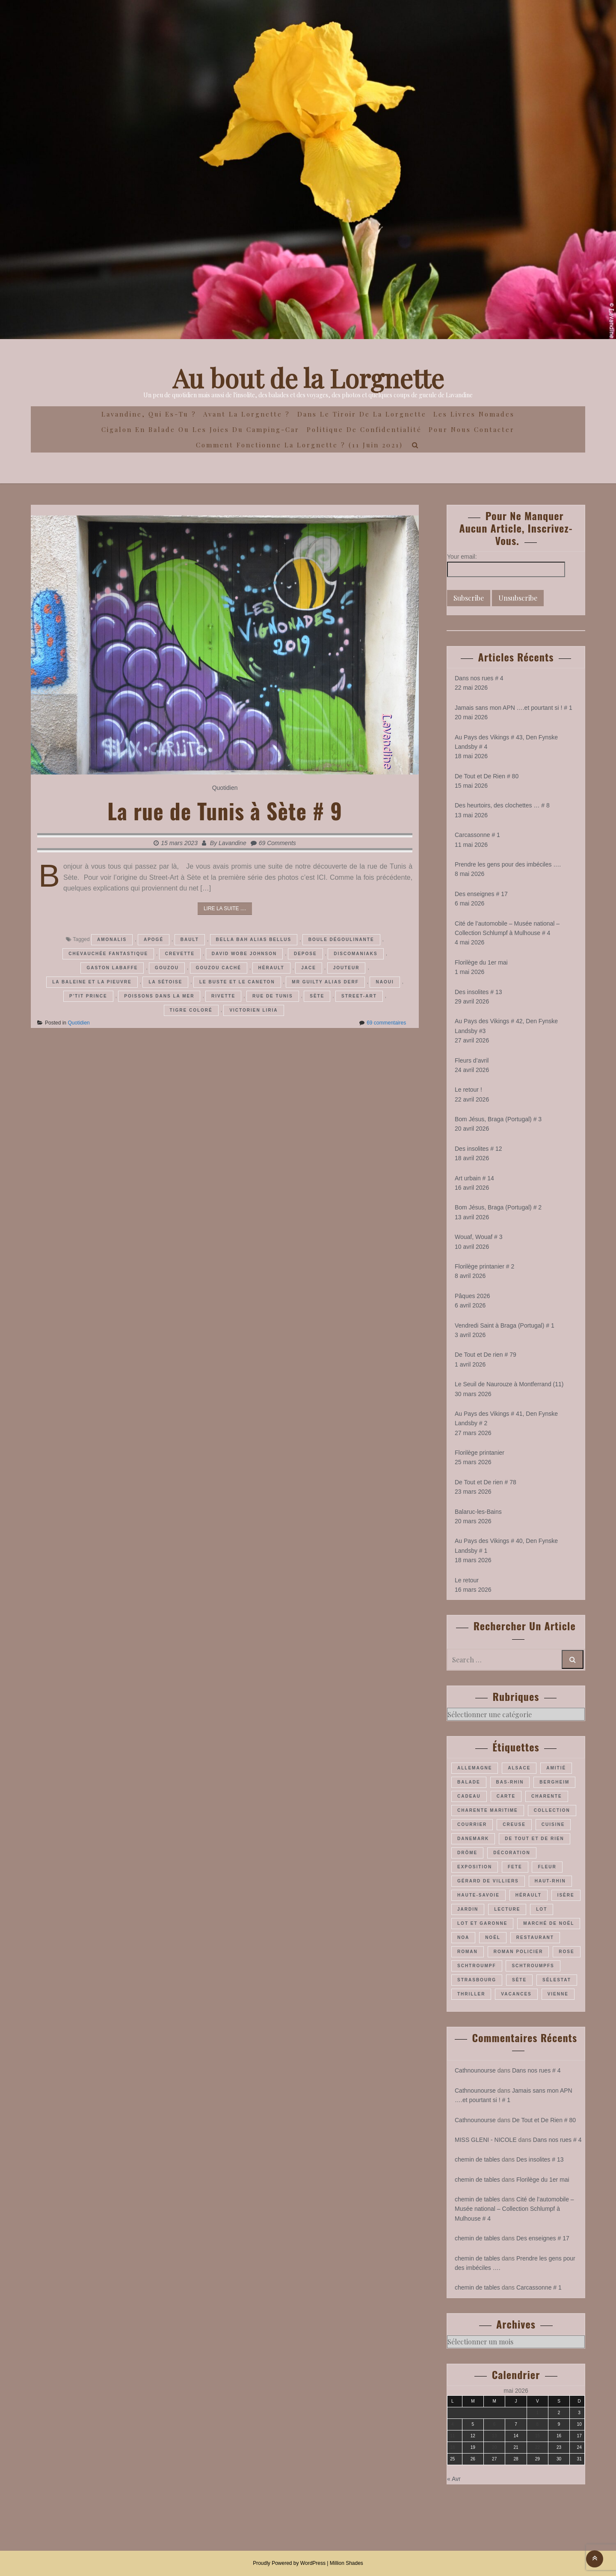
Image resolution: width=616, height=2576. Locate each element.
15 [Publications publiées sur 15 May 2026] (537, 2435)
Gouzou (167, 967)
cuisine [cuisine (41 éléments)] (553, 1824)
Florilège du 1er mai (481, 962)
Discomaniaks (355, 953)
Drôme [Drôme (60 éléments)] (467, 1852)
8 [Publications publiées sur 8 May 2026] (537, 2424)
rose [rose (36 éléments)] (566, 1951)
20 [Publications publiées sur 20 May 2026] (494, 2447)
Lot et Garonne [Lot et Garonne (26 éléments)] (482, 1923)
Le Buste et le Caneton (237, 982)
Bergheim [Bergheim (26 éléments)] (554, 1782)
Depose (305, 953)
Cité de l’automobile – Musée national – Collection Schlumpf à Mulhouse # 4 (514, 2209)
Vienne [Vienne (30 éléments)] (558, 1994)
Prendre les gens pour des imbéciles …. (508, 864)
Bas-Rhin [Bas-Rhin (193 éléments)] (510, 1782)
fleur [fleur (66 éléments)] (547, 1866)
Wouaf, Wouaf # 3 (479, 1236)
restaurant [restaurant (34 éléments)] (535, 1937)
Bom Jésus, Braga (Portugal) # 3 (498, 1119)
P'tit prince (88, 996)
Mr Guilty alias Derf (325, 982)
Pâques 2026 (472, 1295)
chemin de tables (477, 2159)
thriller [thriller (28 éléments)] (471, 1994)
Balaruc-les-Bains (478, 1511)
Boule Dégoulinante (341, 939)
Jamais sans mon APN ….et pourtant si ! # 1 (513, 707)
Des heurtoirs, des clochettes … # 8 (502, 805)
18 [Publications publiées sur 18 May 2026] (452, 2447)
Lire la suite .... (225, 908)
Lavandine (232, 843)
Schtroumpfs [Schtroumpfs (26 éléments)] (533, 1965)
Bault (190, 939)
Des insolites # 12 (478, 1148)
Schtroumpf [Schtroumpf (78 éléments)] (476, 1965)
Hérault (271, 967)
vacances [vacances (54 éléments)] (516, 1994)
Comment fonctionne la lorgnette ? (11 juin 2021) (299, 445)
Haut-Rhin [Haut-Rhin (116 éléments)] (550, 1881)
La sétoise (165, 982)
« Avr (454, 2478)
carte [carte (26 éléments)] (506, 1796)
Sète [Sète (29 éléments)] (519, 1979)
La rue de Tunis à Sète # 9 (224, 810)
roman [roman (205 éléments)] (467, 1951)
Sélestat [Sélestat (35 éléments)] (556, 1979)
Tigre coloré (191, 1010)
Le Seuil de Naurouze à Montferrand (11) (509, 1384)
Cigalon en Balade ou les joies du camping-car (200, 429)
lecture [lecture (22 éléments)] (507, 1909)
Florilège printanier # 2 (484, 1266)
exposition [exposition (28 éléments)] (474, 1866)
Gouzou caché (218, 967)
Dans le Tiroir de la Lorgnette (361, 414)
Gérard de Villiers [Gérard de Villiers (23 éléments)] (488, 1881)
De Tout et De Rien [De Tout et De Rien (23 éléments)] (534, 1838)
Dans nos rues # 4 (479, 678)
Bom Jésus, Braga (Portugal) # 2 (498, 1207)
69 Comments (277, 843)
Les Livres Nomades (474, 414)
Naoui (385, 982)
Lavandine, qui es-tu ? (148, 414)
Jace (308, 967)
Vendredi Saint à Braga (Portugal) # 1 (504, 1325)
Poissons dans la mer (159, 996)
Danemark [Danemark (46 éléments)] (473, 1838)
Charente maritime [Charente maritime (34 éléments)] (487, 1810)
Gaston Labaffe (112, 967)
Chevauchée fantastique (108, 953)
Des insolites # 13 (478, 992)
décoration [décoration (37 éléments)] (511, 1852)
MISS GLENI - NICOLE (486, 2139)
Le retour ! (468, 1089)
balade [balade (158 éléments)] (468, 1782)
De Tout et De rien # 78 (485, 1482)
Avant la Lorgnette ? (246, 414)
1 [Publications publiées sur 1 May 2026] (537, 2412)
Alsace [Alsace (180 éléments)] (519, 1768)
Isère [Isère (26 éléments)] (566, 1895)
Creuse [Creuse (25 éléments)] (514, 1824)
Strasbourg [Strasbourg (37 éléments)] (476, 1979)
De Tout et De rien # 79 (485, 1354)
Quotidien (225, 787)
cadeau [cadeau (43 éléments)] (469, 1796)
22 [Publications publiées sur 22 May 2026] (537, 2447)
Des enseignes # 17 (481, 893)
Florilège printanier (479, 1452)
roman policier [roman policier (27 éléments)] (518, 1951)
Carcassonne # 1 (477, 834)
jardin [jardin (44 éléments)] (467, 1909)
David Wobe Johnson (244, 953)
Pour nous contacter (472, 429)
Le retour (467, 1580)
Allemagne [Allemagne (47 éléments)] (474, 1768)
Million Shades (346, 2563)
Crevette (180, 953)
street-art (359, 996)
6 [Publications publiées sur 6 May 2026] (494, 2424)
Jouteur (346, 967)
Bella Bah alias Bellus (254, 939)
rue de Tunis (272, 996)
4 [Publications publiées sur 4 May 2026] (452, 2424)
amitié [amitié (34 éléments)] (556, 1768)
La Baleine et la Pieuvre (92, 982)
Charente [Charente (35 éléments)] (546, 1796)
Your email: (462, 556)
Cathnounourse (475, 2070)
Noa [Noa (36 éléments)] (463, 1937)
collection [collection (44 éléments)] (552, 1810)
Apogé (153, 939)
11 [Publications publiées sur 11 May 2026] (452, 2435)
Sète (317, 996)
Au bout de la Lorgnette (308, 377)
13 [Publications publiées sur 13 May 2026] (494, 2435)
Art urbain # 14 (474, 1178)
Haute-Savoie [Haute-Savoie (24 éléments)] (478, 1895)
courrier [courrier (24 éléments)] (472, 1824)
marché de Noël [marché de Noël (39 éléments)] (548, 1923)
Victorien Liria (253, 1010)
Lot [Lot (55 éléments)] (541, 1909)
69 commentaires (386, 1023)
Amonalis (112, 939)
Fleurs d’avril (472, 1060)
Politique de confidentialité (364, 429)
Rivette (223, 996)
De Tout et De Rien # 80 (486, 776)
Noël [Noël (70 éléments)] (492, 1937)
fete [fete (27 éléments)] (515, 1866)
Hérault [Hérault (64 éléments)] (528, 1895)
